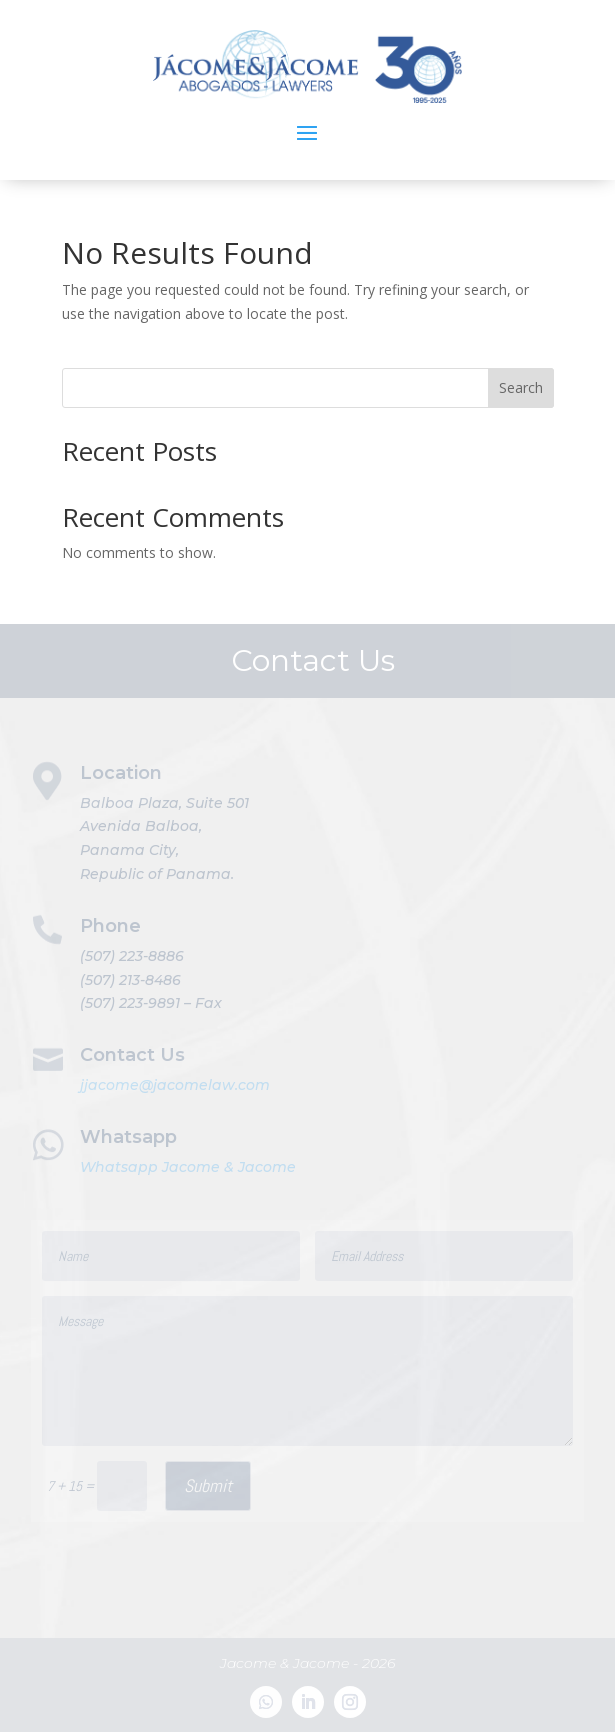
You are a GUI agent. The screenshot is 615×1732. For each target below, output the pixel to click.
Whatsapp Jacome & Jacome (188, 1167)
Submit (208, 1485)
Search (521, 387)
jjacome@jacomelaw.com (175, 1085)
